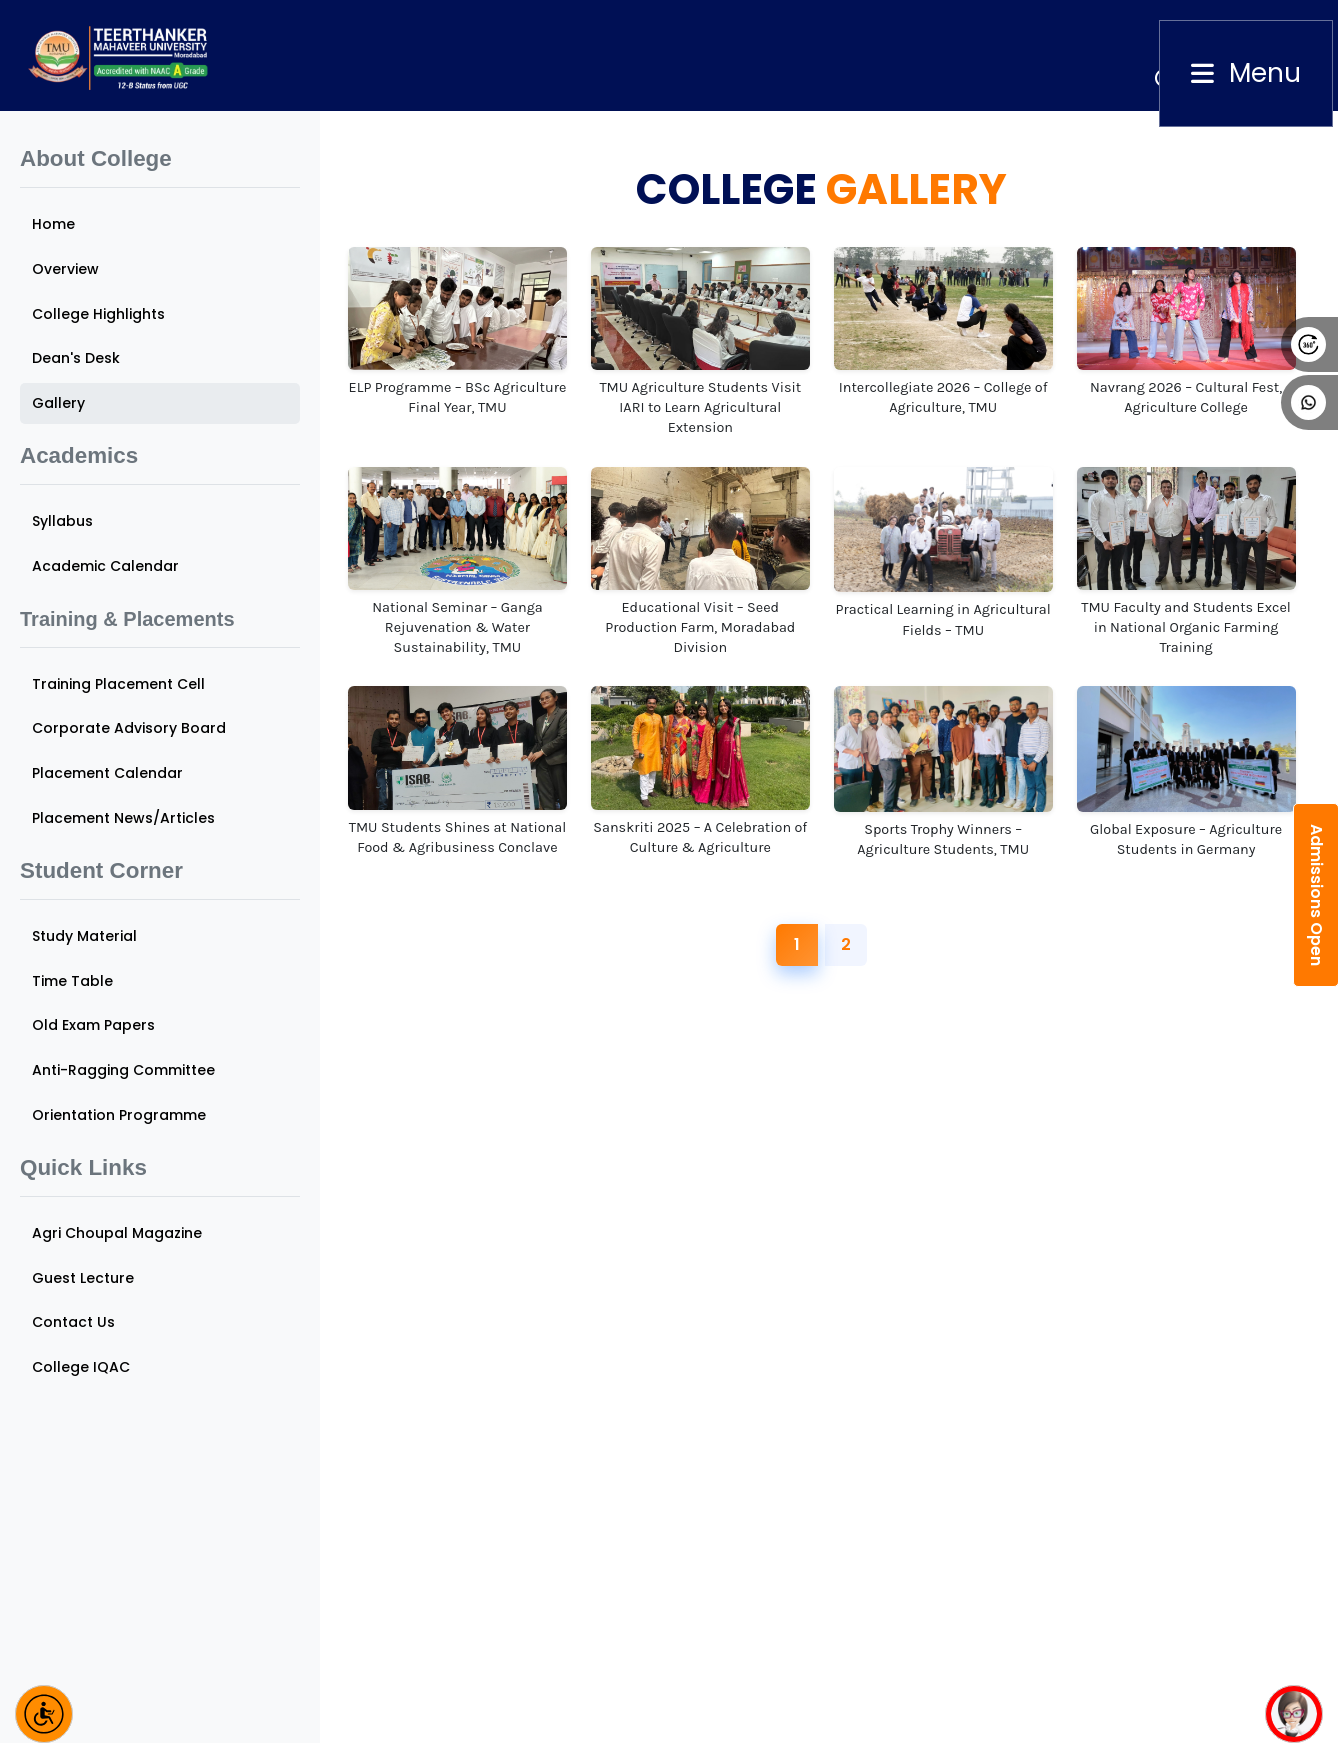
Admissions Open (1316, 895)
